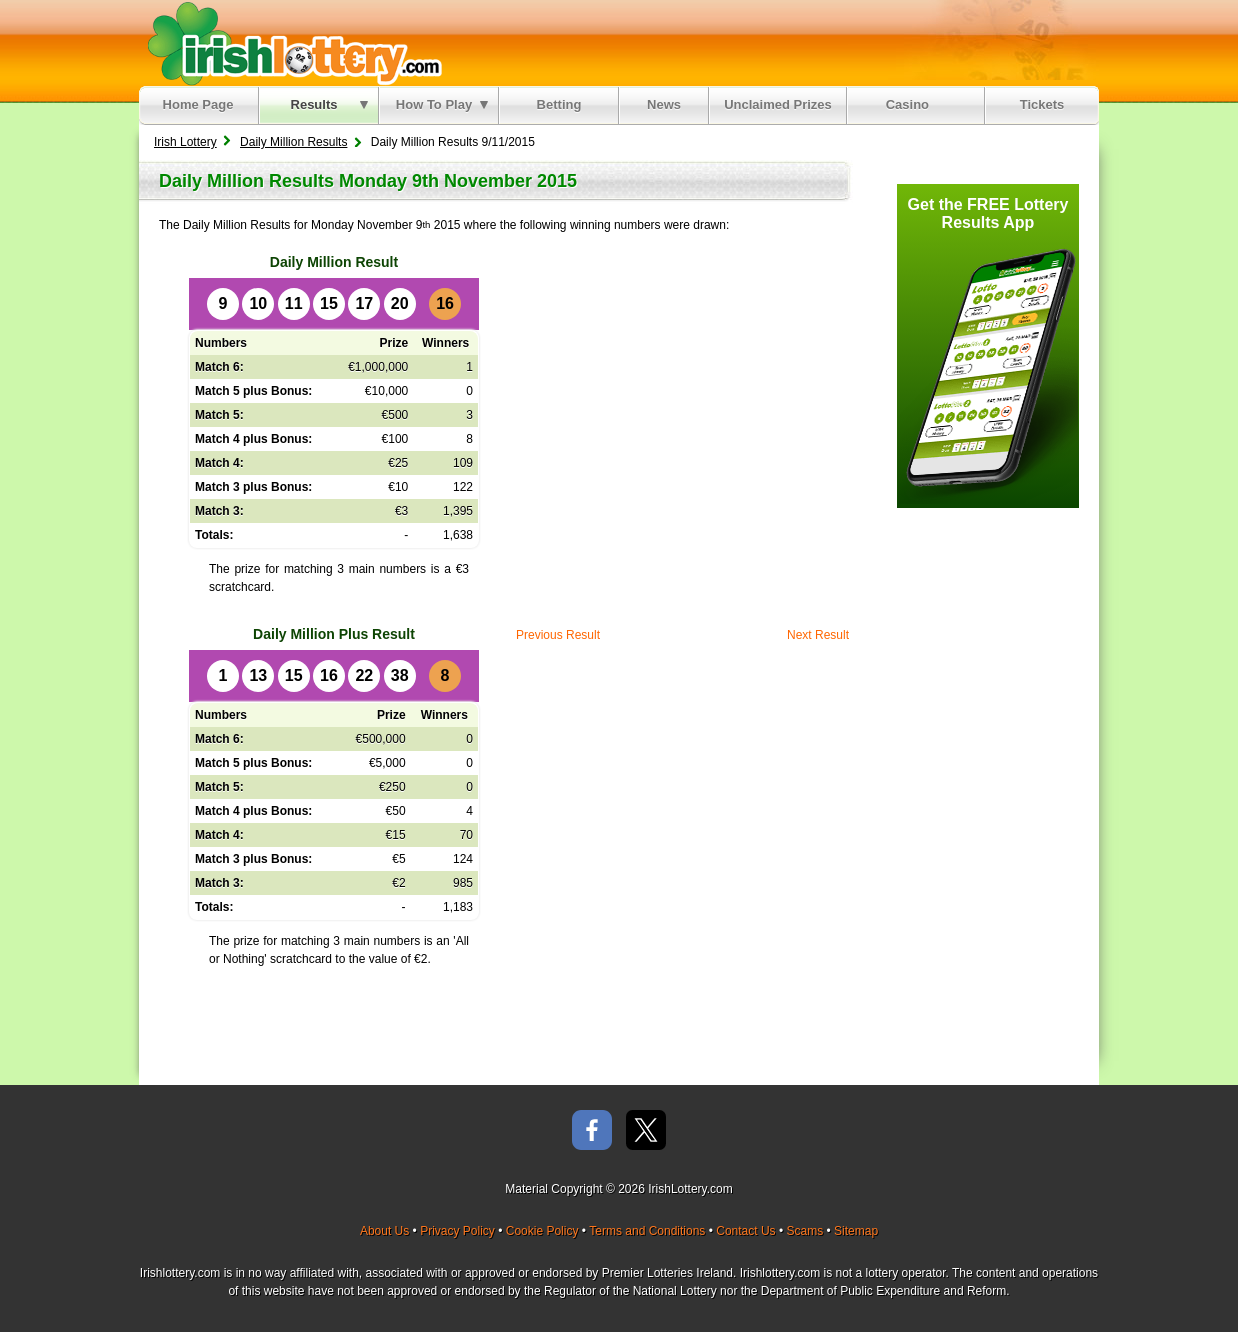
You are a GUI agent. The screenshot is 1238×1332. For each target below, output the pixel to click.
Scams (804, 1231)
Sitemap (856, 1231)
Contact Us (745, 1231)
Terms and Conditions (647, 1231)
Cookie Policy (542, 1231)
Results (329, 104)
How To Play (442, 104)
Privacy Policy (457, 1231)
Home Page (198, 104)
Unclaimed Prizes (778, 104)
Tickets (1042, 104)
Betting (559, 104)
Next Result (818, 635)
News (664, 104)
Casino (911, 104)
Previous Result (558, 635)
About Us (384, 1231)
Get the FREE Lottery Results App (988, 213)
